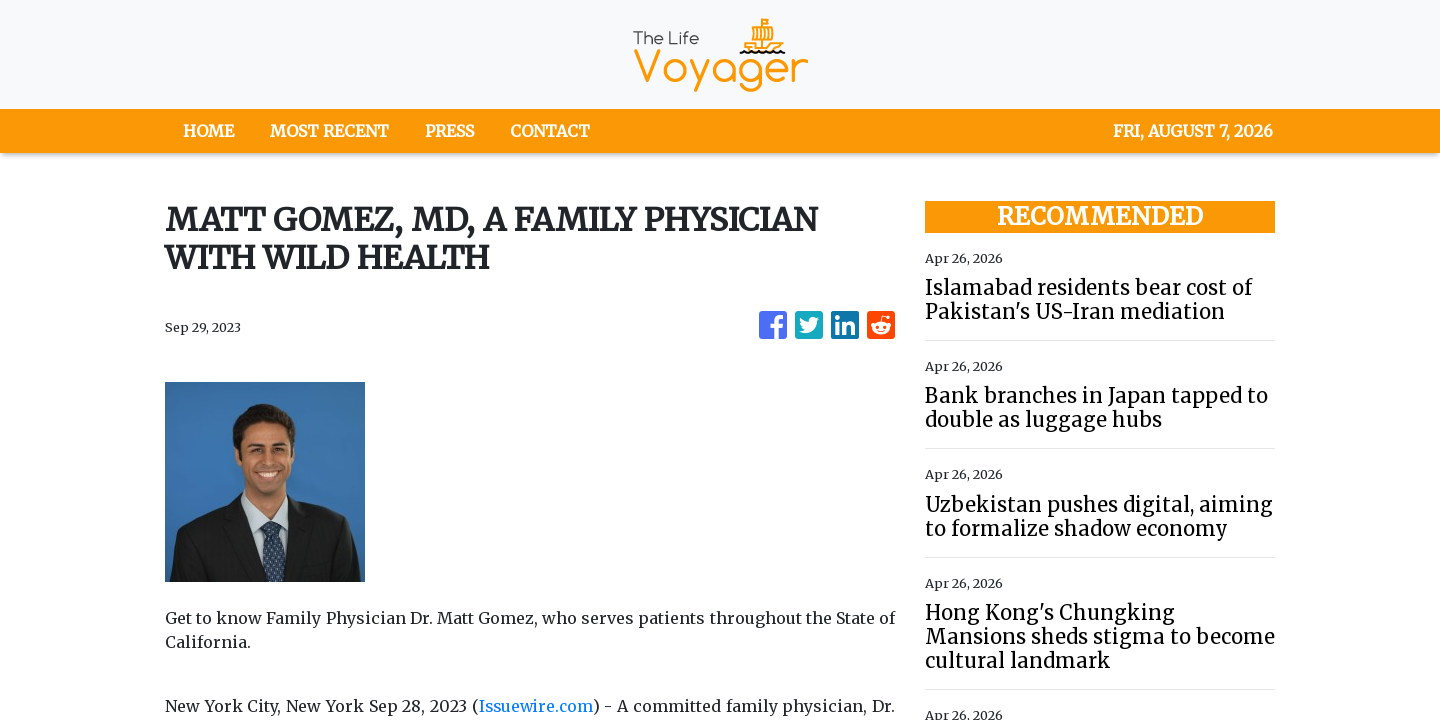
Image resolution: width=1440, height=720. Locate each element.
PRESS (449, 131)
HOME (208, 131)
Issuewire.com (535, 706)
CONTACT (550, 131)
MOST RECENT (329, 131)
